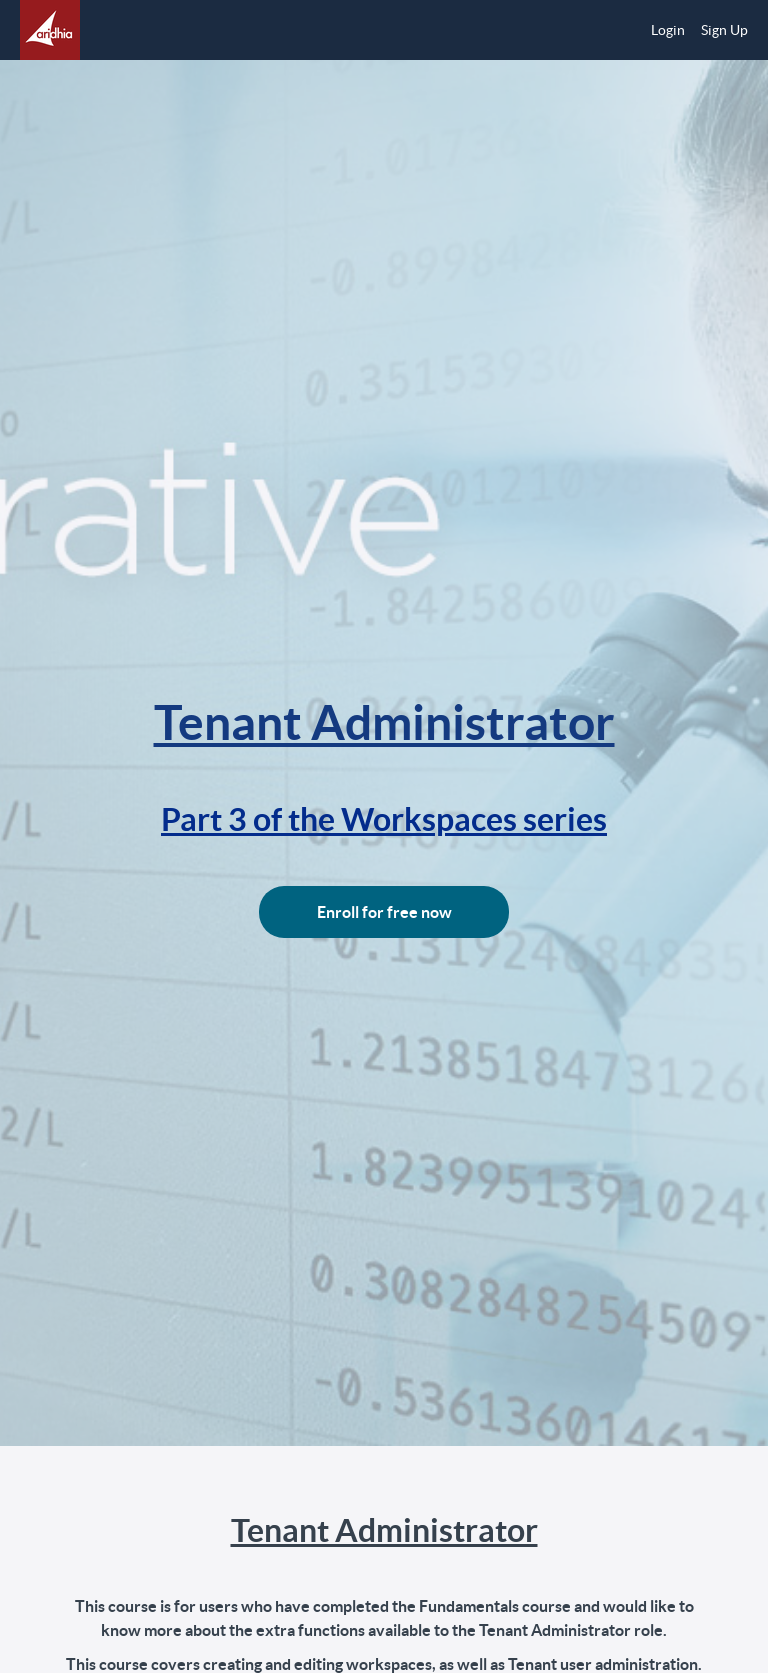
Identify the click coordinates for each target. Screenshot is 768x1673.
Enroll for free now (384, 912)
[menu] (691, 30)
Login (668, 30)
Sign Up (724, 30)
